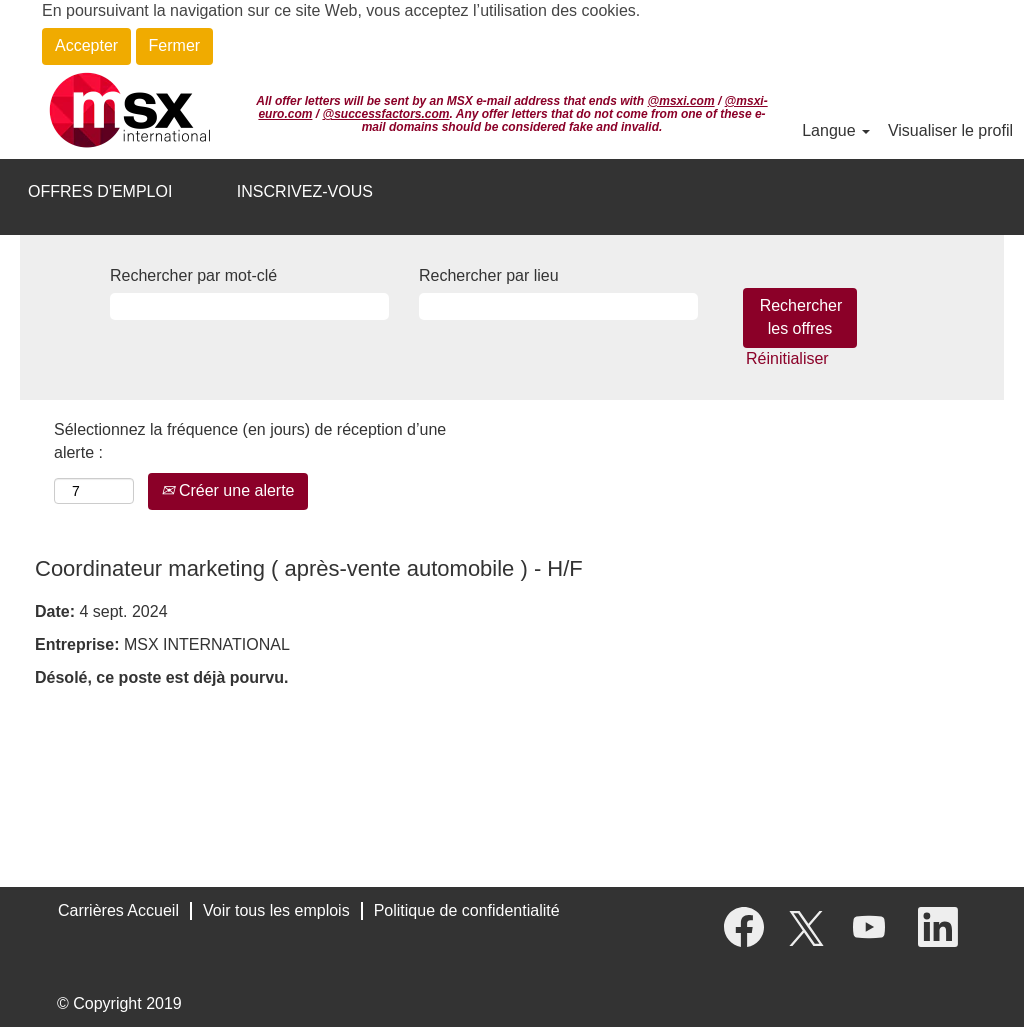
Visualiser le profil (950, 130)
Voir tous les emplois (276, 910)
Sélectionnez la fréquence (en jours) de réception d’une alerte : (250, 441)
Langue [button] (836, 130)
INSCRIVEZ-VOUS (305, 191)
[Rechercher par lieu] (558, 306)
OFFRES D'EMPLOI (100, 191)
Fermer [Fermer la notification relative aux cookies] (175, 45)
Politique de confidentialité (467, 910)
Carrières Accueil (118, 910)
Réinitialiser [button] (787, 358)
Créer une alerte (227, 490)
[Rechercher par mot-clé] (249, 306)
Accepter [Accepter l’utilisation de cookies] (86, 45)
